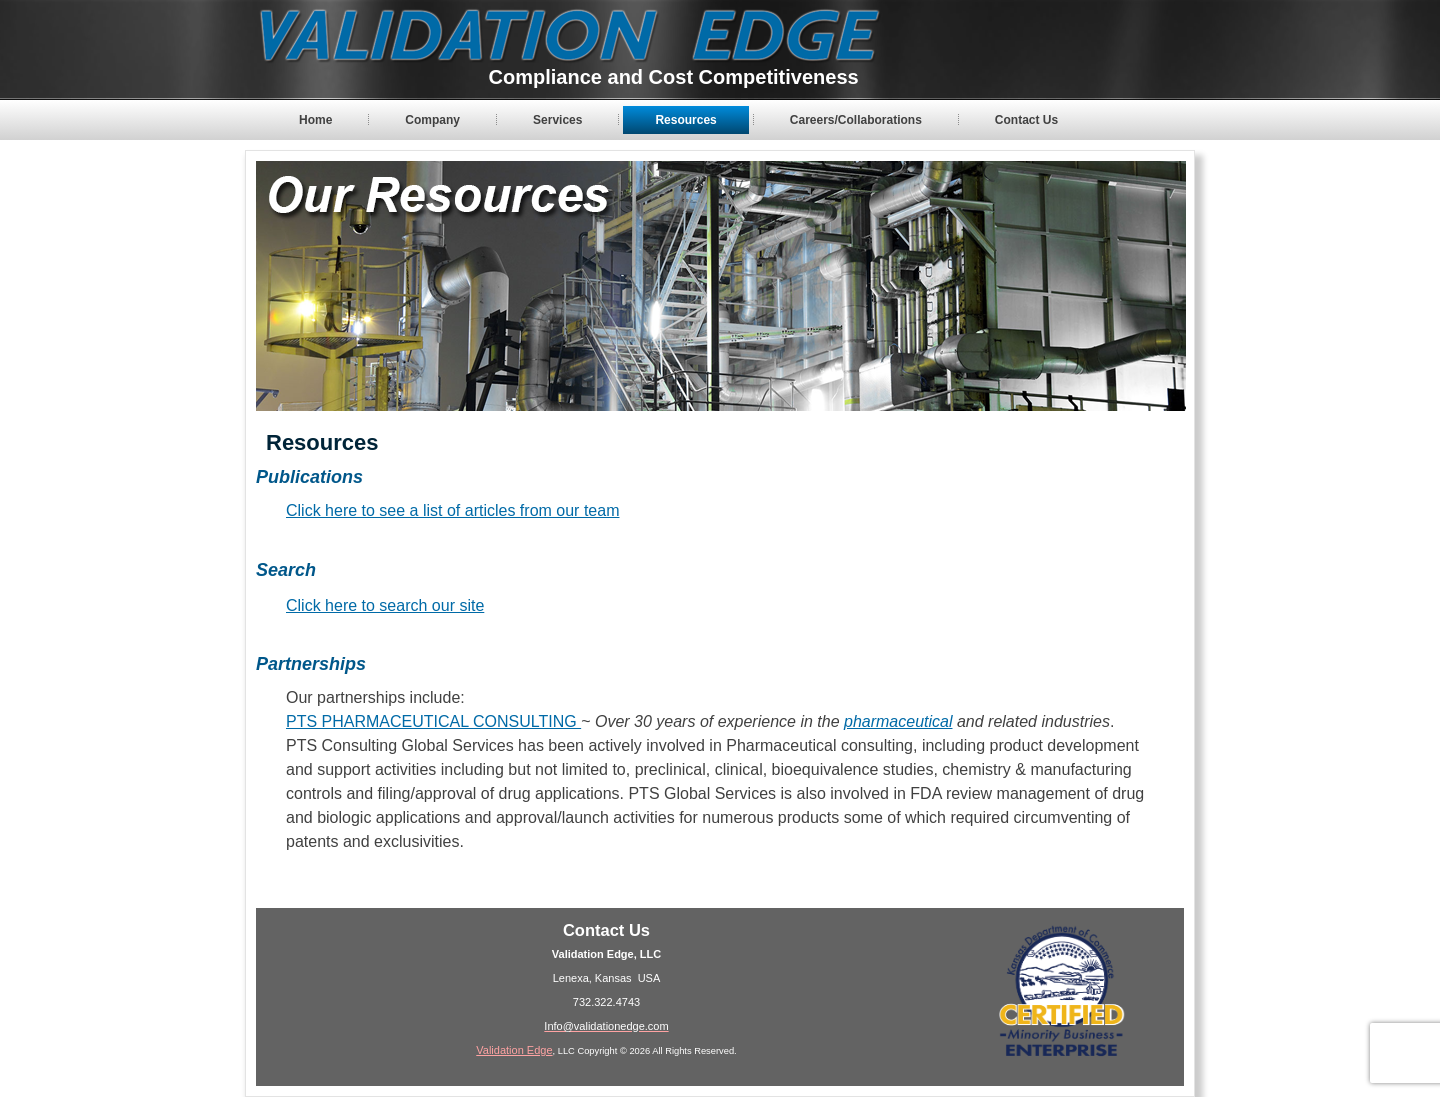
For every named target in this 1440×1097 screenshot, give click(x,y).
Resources (685, 120)
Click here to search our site (385, 605)
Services (557, 120)
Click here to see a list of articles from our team (452, 510)
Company (432, 120)
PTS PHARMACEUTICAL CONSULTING (433, 721)
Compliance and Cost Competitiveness (674, 77)
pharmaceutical (898, 721)
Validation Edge (514, 1050)
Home (315, 120)
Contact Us (1026, 120)
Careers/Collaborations (856, 120)
